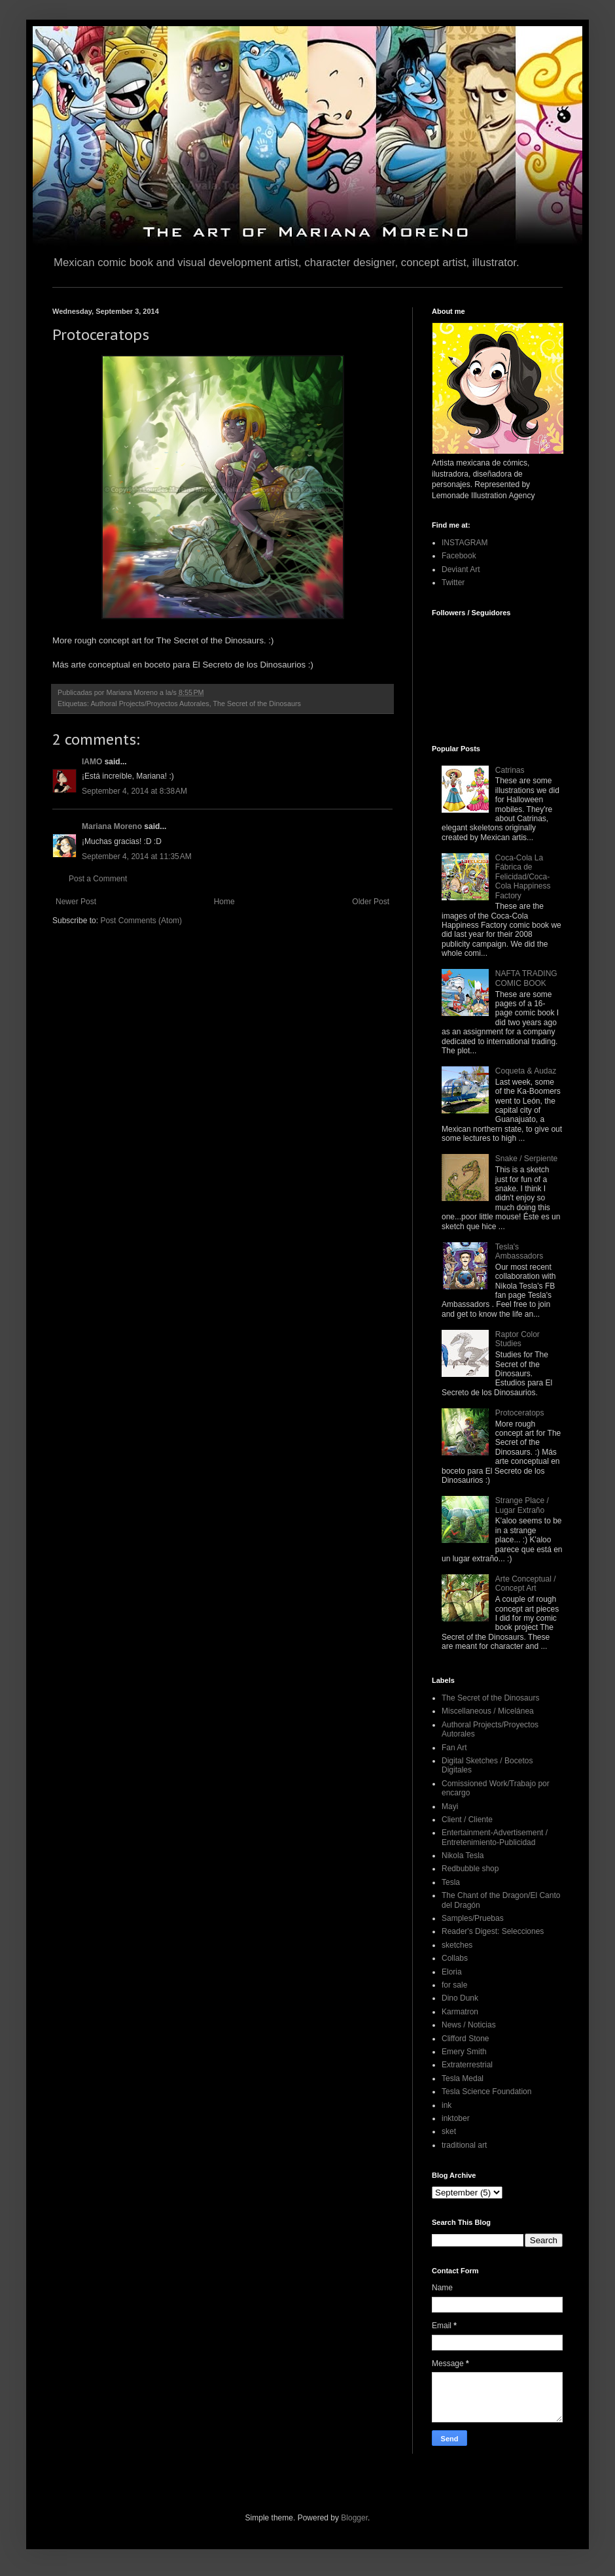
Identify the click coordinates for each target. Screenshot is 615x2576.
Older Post (370, 901)
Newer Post (76, 901)
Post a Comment (98, 878)
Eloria (452, 1971)
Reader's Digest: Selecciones (493, 1931)
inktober (456, 2118)
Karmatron (460, 2011)
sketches (457, 1945)
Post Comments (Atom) (141, 920)
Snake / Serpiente (526, 1158)
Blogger (354, 2517)
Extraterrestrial (467, 2064)
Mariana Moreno (112, 826)
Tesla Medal (462, 2078)
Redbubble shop (470, 1868)
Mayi (450, 1806)
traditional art (464, 2145)
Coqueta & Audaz (525, 1071)
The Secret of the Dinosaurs (256, 703)
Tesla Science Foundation (486, 2091)
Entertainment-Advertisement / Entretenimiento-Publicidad (495, 1837)
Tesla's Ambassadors (519, 1251)
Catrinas (510, 770)
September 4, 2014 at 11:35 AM (137, 856)
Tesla (451, 1882)
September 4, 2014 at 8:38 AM (134, 791)
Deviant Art (461, 569)
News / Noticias (469, 2024)
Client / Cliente (467, 1819)
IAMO (92, 761)
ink (446, 2105)
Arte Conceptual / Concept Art (525, 1583)
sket (449, 2131)
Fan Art (454, 1747)
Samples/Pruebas (473, 1918)
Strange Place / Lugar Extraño (522, 1505)
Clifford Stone (465, 2038)
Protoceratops (519, 1412)
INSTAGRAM (464, 542)
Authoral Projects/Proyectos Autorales (149, 703)
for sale (454, 1985)
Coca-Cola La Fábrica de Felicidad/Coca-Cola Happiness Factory (523, 876)
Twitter (453, 582)
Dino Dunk (460, 1998)
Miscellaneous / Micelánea (488, 1711)
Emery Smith (464, 2051)
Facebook (459, 555)
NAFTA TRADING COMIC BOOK (526, 978)
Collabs (455, 1958)
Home (224, 901)
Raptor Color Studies (517, 1339)
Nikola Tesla (462, 1855)
